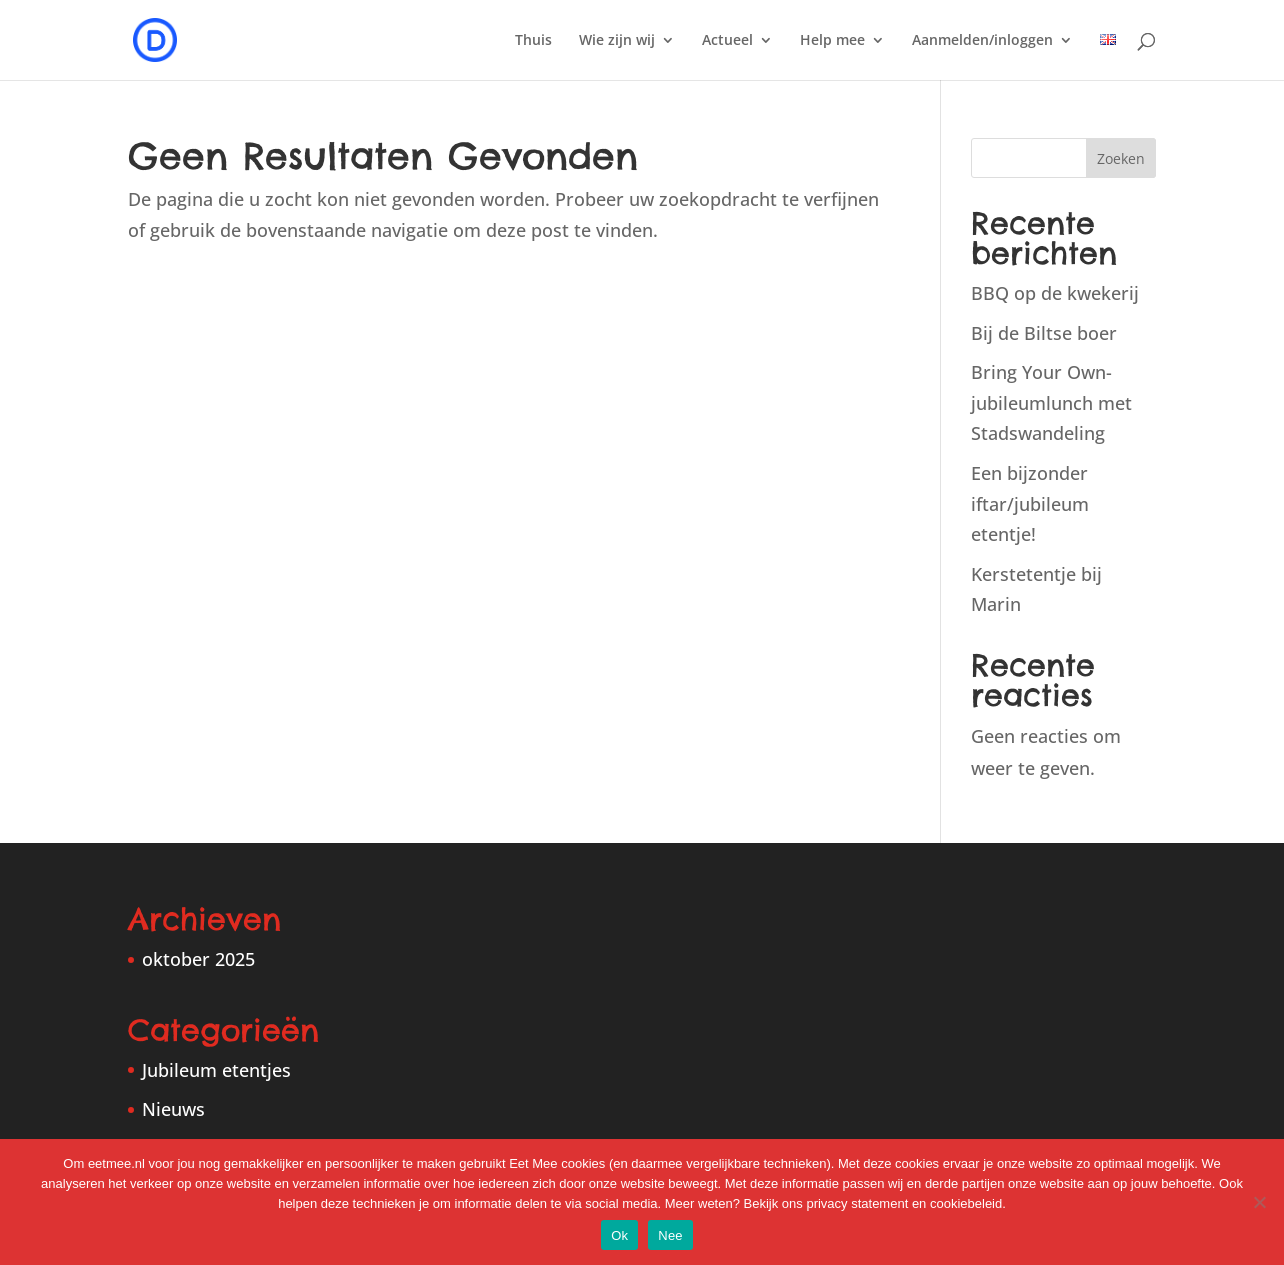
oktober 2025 (198, 959)
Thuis (533, 41)
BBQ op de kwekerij (1055, 293)
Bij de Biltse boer (1044, 333)
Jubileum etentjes (216, 1070)
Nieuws (173, 1109)
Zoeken (1121, 158)
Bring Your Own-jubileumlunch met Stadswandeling (1051, 402)
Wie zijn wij (617, 41)
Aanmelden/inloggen (982, 41)
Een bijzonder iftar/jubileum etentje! (1030, 503)
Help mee (832, 41)
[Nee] (1259, 1202)
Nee (670, 1235)
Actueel (727, 41)
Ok (619, 1235)
